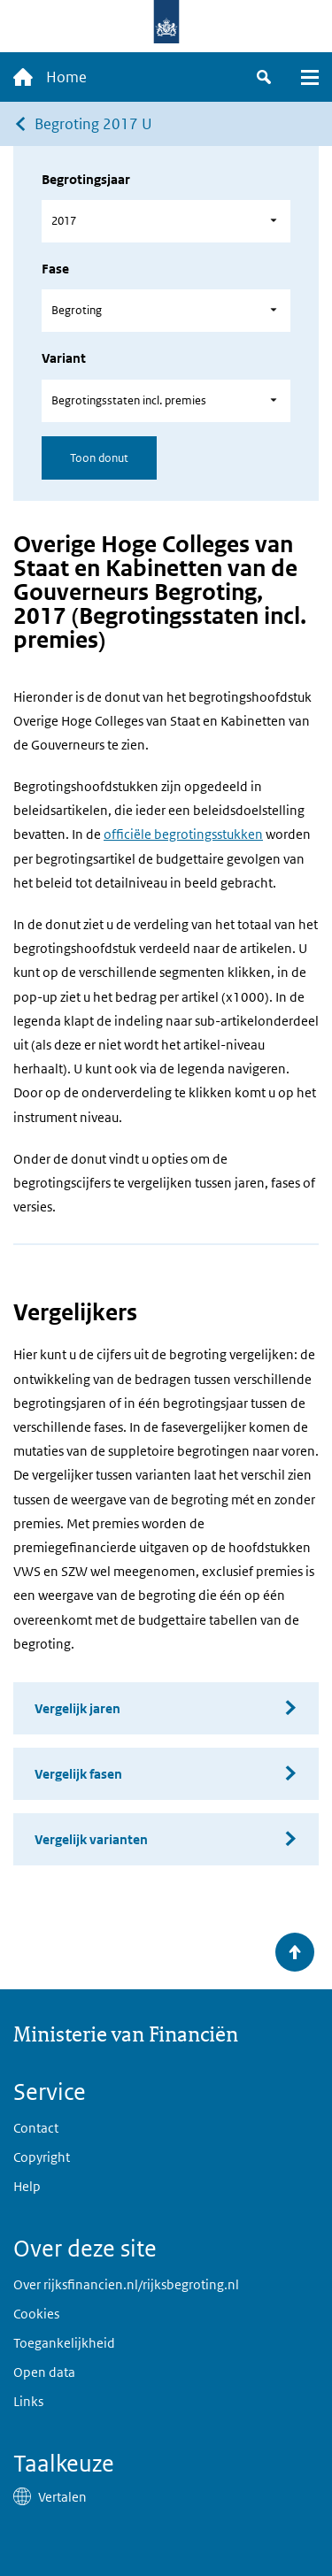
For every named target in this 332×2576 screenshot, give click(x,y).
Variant (64, 358)
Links (28, 2401)
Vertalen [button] (62, 2496)
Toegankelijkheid (64, 2342)
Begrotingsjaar (86, 179)
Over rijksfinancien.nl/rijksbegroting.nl (126, 2284)
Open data (44, 2372)
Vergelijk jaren (77, 1708)
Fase (55, 268)
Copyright (41, 2157)
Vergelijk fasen (78, 1773)
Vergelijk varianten (91, 1839)
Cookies (36, 2313)
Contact (35, 2127)
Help (27, 2186)
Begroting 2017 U (93, 124)
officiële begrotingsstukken (183, 834)
